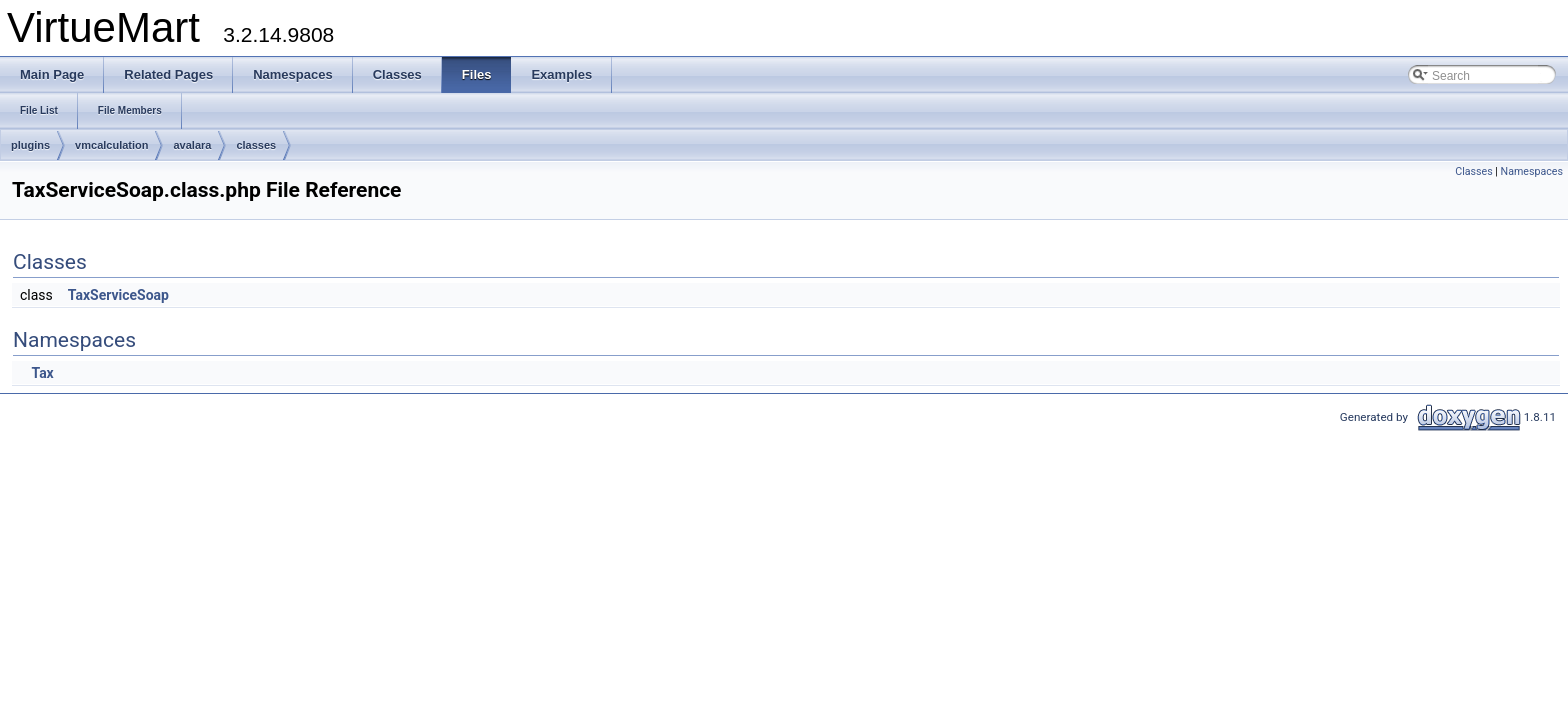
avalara (192, 145)
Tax (42, 373)
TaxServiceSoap (118, 295)
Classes (1473, 171)
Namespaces (1532, 171)
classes (256, 145)
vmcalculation (111, 145)
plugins (30, 145)
